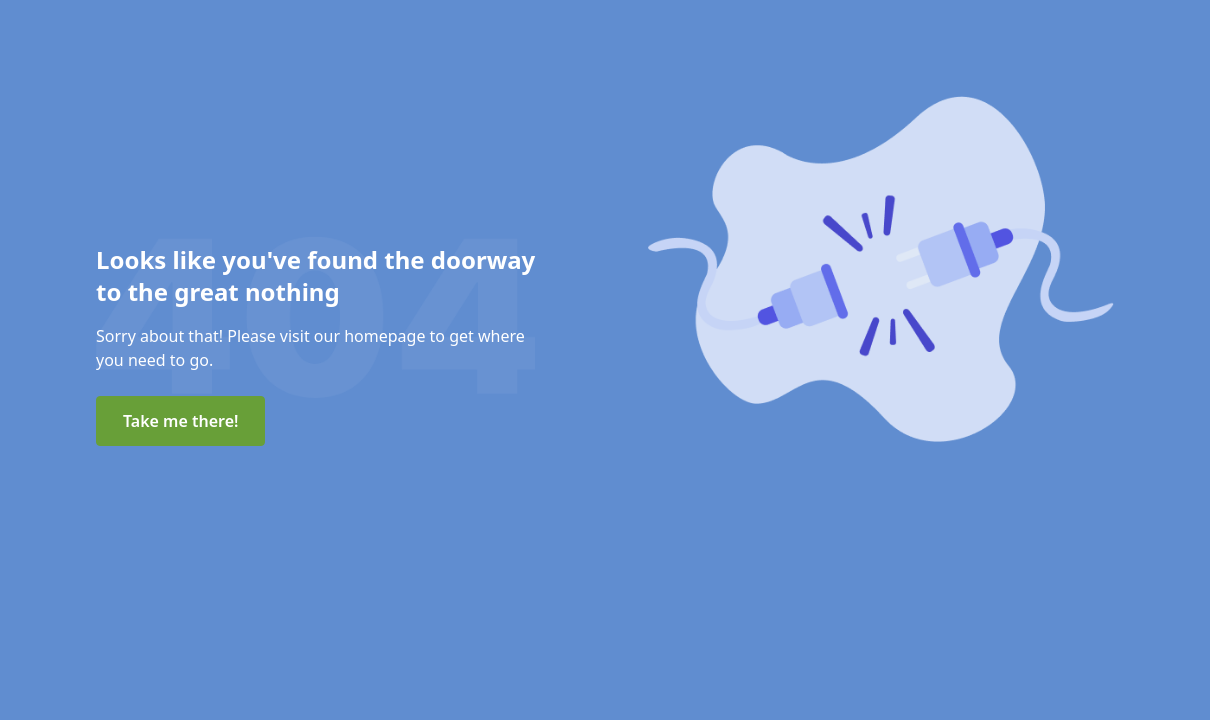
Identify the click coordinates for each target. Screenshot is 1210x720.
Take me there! (180, 421)
